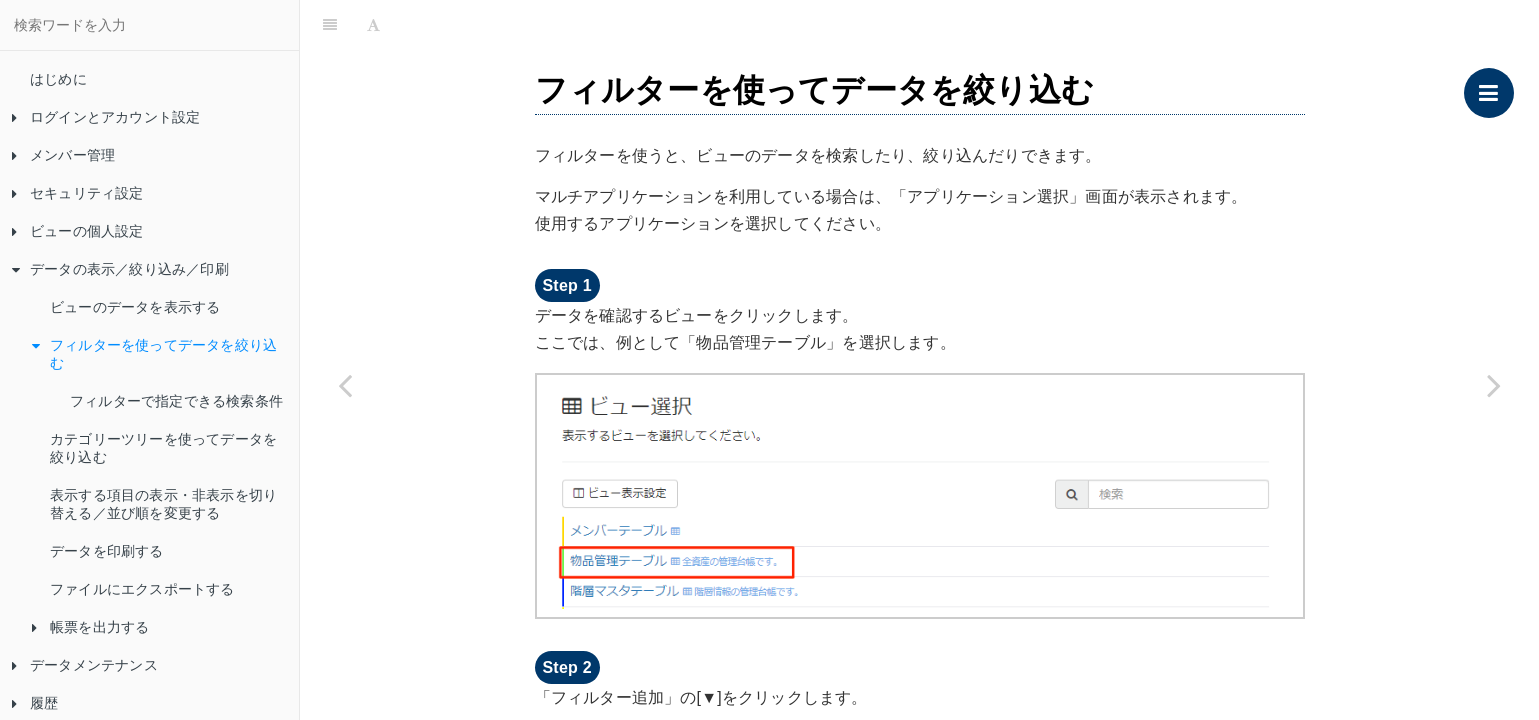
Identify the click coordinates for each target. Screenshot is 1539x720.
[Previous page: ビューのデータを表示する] (345, 385)
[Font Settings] (373, 25)
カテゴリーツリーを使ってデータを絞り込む (163, 448)
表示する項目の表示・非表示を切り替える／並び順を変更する (163, 504)
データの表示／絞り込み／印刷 (120, 269)
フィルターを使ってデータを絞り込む (154, 354)
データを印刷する (107, 551)
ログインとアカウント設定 (106, 117)
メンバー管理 (63, 155)
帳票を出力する (90, 627)
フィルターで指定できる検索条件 (176, 401)
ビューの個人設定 (78, 231)
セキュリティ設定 (78, 193)
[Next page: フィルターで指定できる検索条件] (1494, 385)
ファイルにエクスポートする (142, 589)
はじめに (58, 79)
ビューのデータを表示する (135, 307)
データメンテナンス (85, 665)
